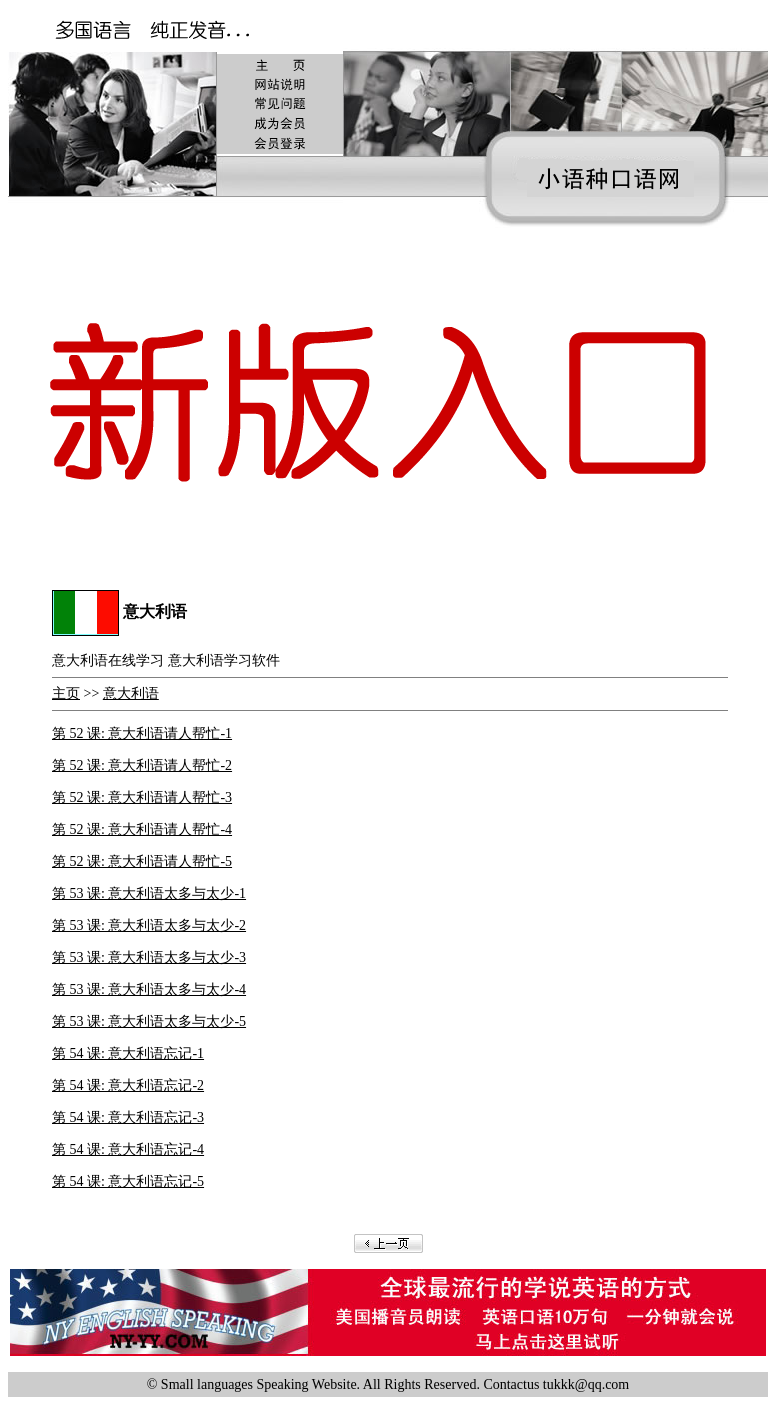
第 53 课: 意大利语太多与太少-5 (149, 1021)
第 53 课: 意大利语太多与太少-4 (149, 989)
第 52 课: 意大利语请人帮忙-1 (142, 733)
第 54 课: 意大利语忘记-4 (128, 1149)
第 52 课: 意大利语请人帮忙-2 (142, 765)
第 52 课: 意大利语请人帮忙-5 (142, 861)
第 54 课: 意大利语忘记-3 (128, 1117)
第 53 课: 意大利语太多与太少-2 (149, 925)
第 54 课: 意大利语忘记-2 (128, 1085)
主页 (66, 693)
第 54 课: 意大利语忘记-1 (128, 1053)
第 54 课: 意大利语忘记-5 (128, 1181)
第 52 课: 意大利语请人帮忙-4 (142, 829)
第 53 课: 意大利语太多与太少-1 (149, 893)
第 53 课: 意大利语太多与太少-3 (149, 957)
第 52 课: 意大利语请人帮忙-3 (142, 797)
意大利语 (131, 693)
